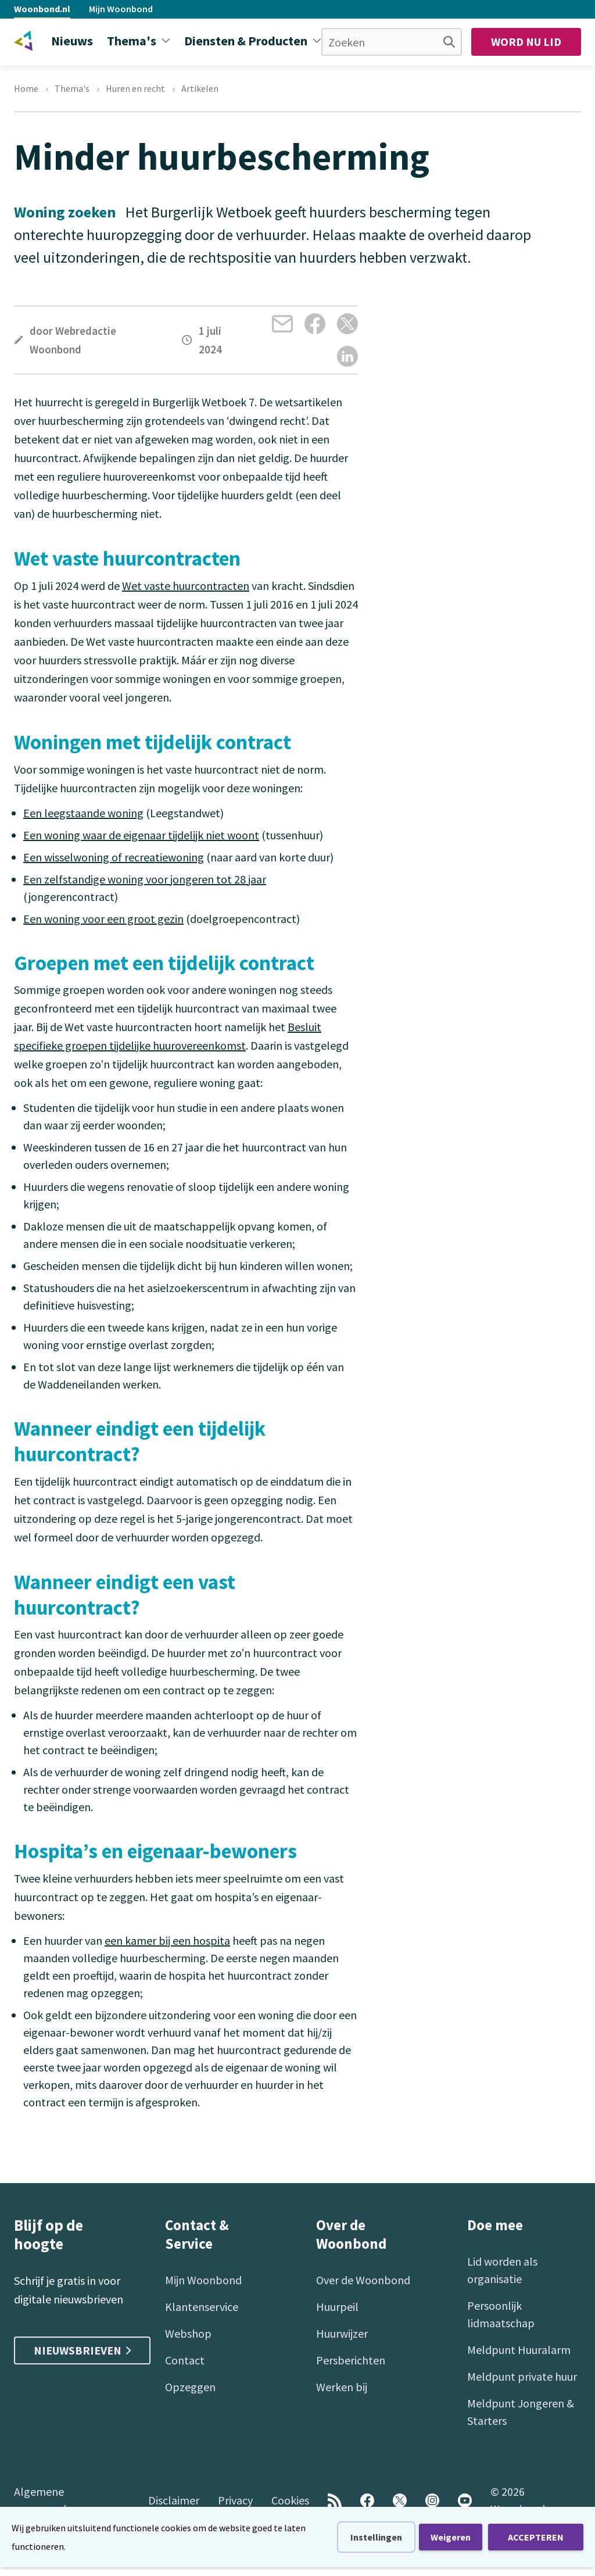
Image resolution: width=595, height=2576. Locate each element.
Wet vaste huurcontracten (185, 585)
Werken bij (341, 2387)
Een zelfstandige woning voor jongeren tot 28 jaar (144, 879)
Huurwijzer (342, 2333)
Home (26, 88)
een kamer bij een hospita (167, 1940)
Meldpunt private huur (522, 2376)
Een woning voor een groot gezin (103, 918)
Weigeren (451, 2537)
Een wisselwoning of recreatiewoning (113, 857)
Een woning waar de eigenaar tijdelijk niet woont (141, 835)
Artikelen (199, 88)
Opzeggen (190, 2387)
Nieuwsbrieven (82, 2350)
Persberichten (350, 2360)
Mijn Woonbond (121, 9)
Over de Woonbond (363, 2280)
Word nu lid (526, 41)
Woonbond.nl (42, 9)
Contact (185, 2360)
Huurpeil (337, 2306)
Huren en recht (135, 88)
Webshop (188, 2333)
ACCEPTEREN (536, 2537)
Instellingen (376, 2537)
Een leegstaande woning (83, 813)
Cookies (290, 2500)
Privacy (235, 2500)
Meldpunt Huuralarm (519, 2349)
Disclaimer (173, 2500)
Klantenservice (201, 2306)
